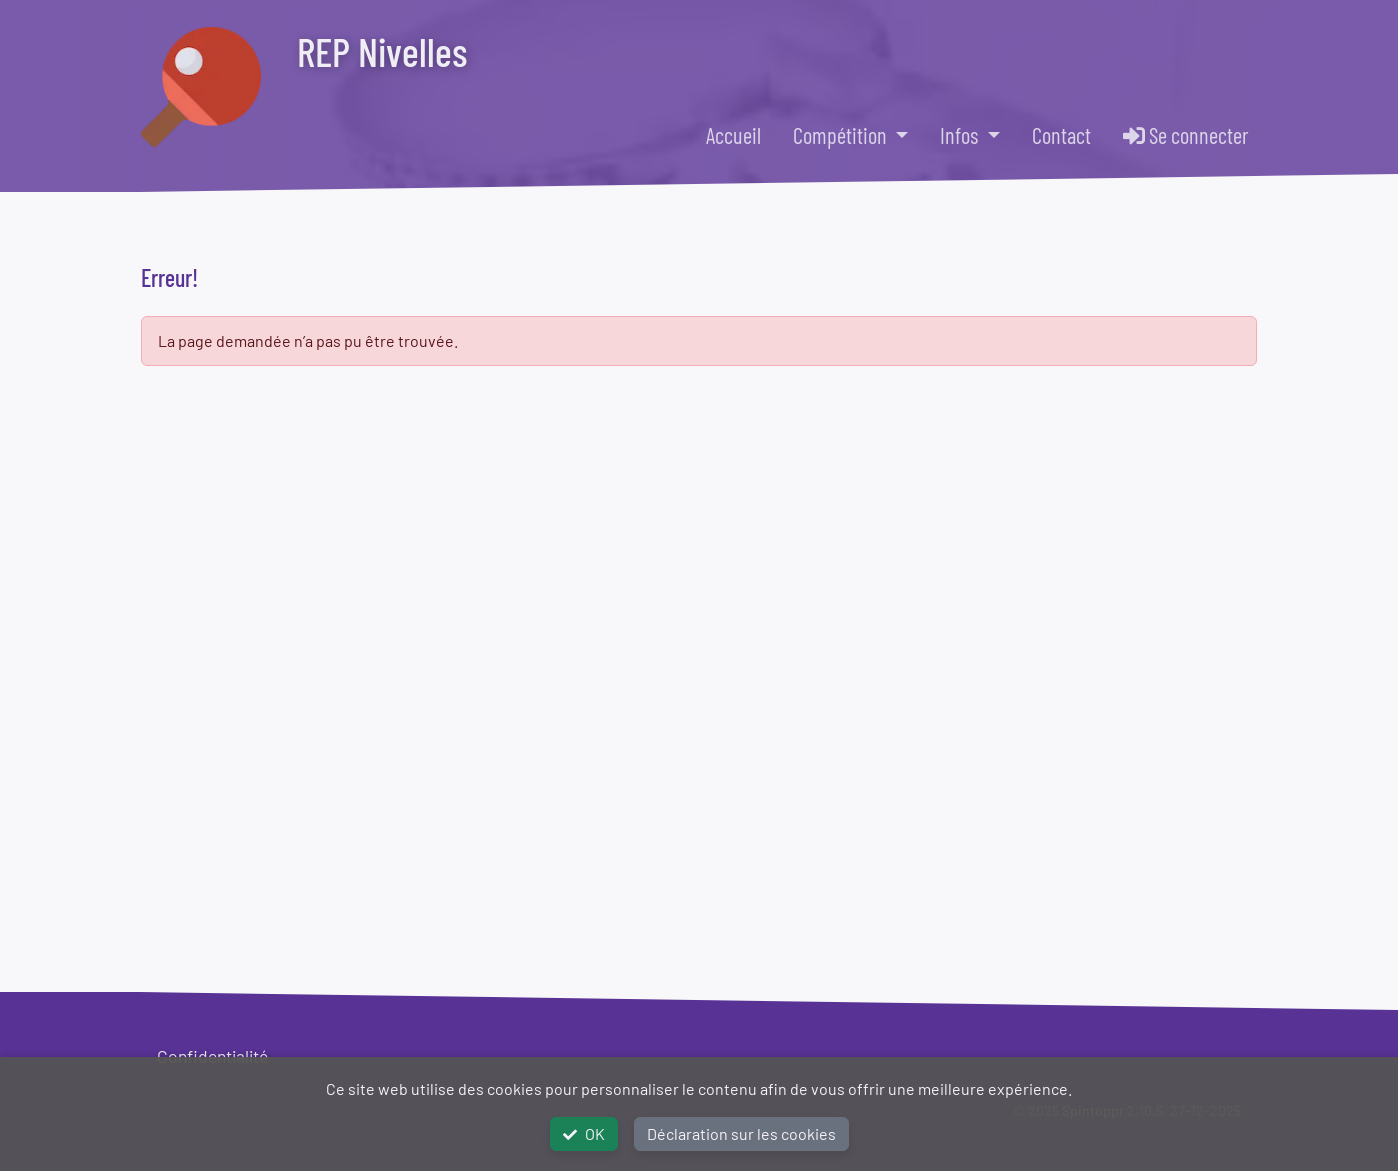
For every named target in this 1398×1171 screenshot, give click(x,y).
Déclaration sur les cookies (741, 1133)
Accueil (733, 135)
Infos (961, 135)
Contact (1061, 135)
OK (584, 1133)
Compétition (842, 135)
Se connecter (1186, 135)
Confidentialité (212, 1056)
